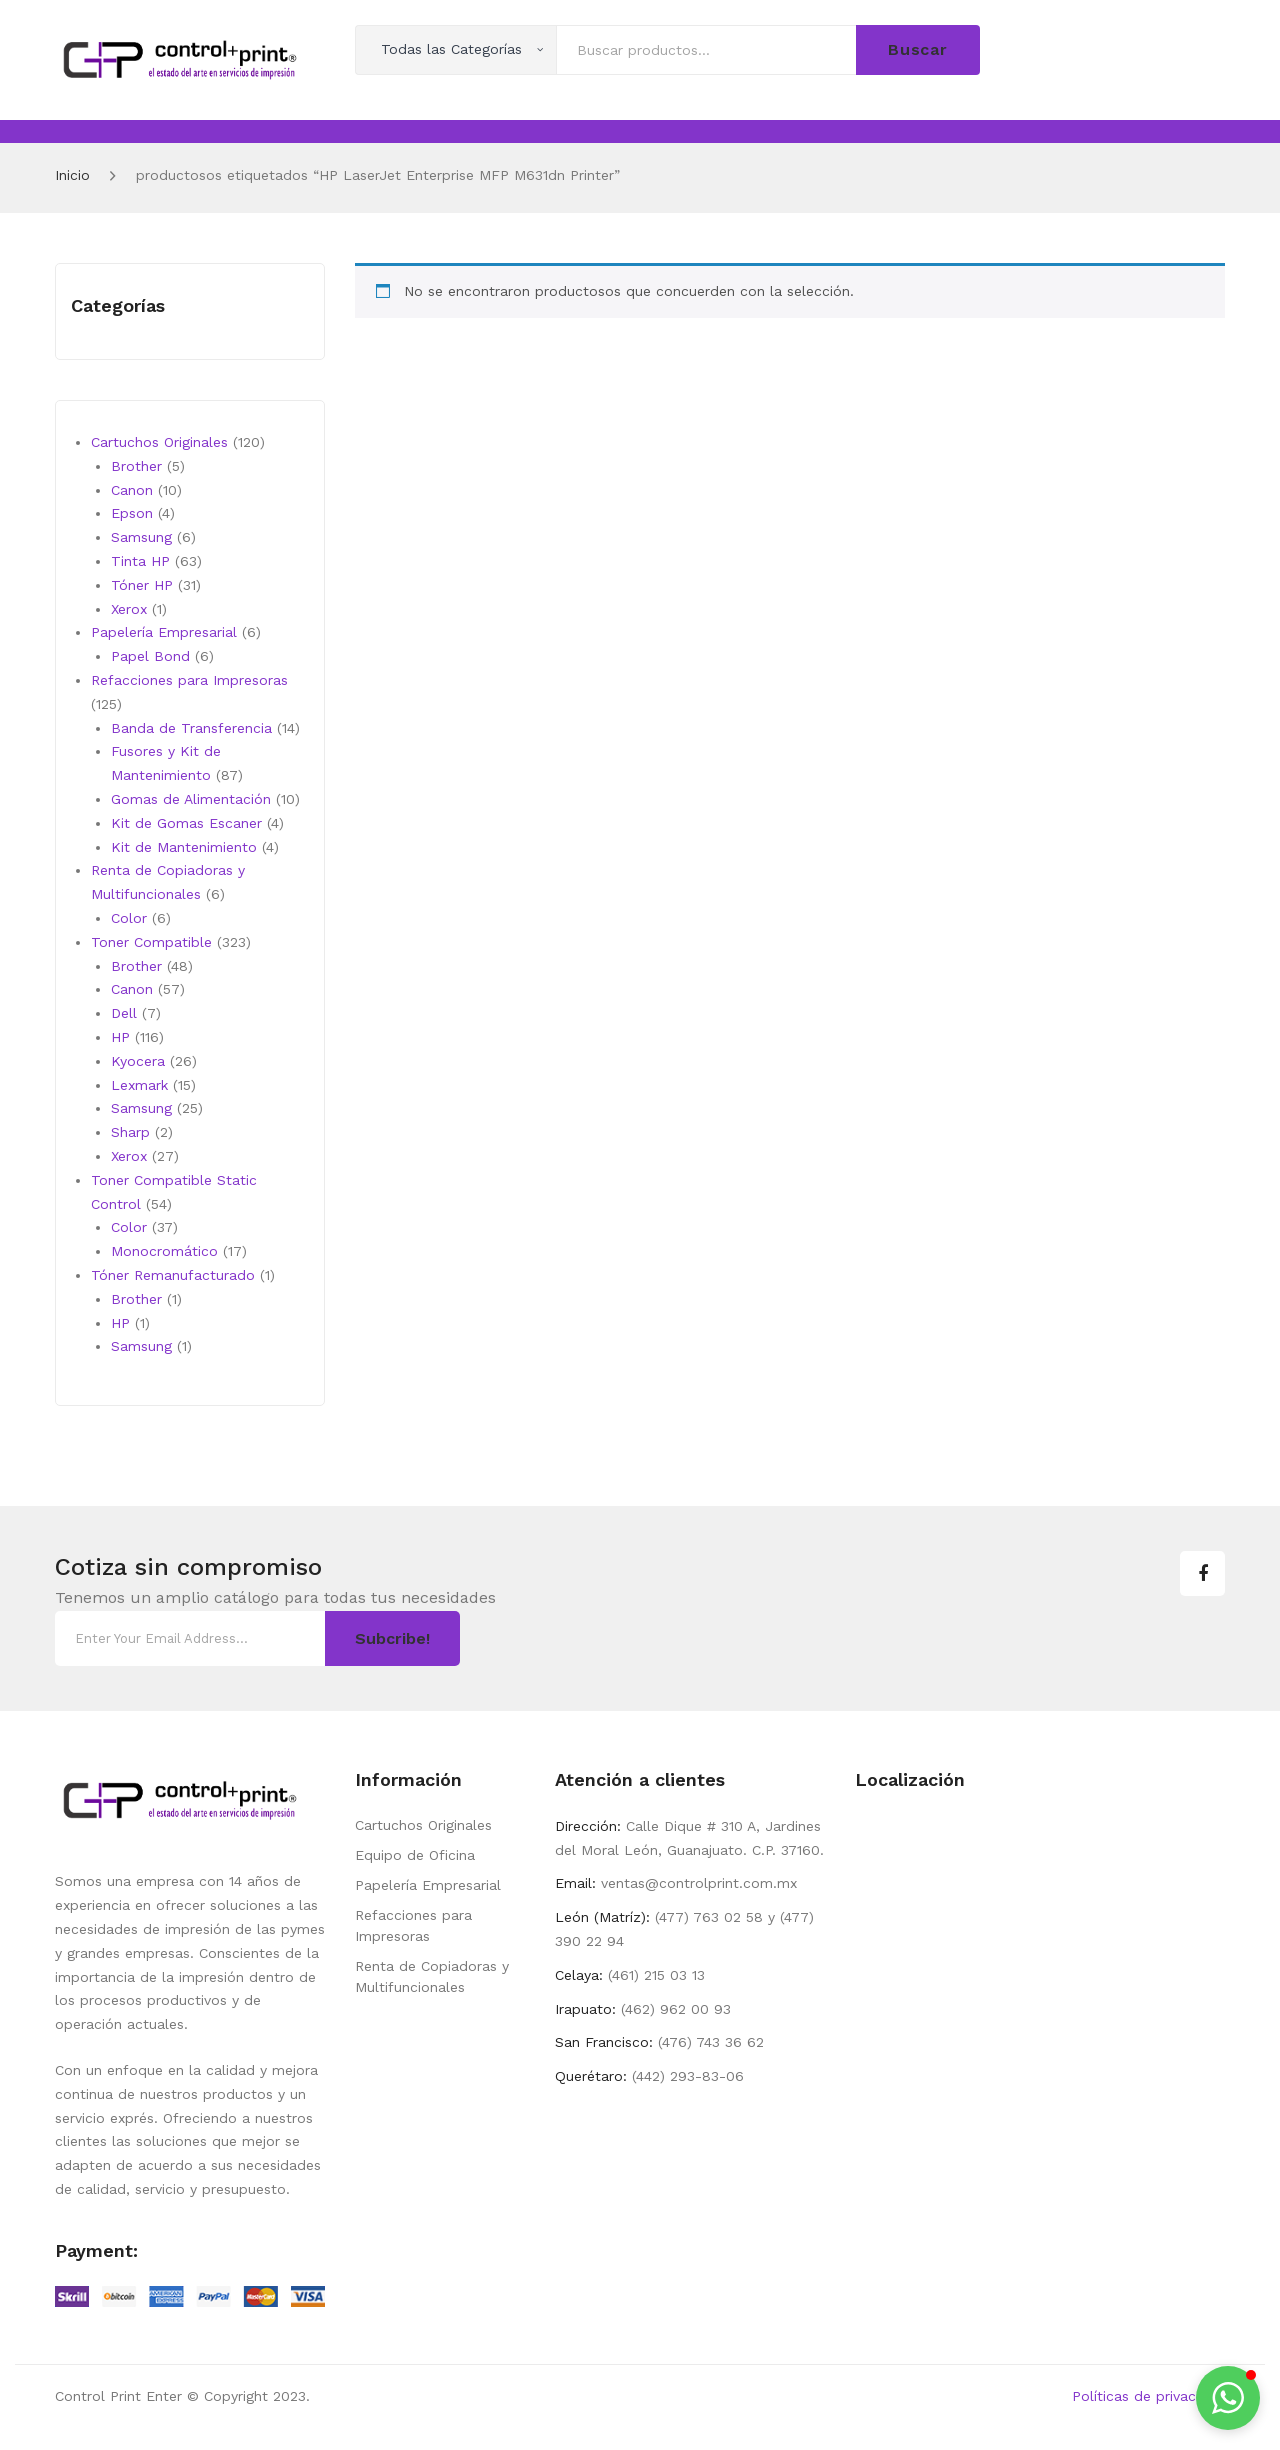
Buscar (918, 49)
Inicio (72, 175)
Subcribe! (392, 1638)
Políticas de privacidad (1148, 2396)
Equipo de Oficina (415, 1855)
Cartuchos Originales (423, 1825)
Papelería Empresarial (428, 1885)
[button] (1228, 2398)
